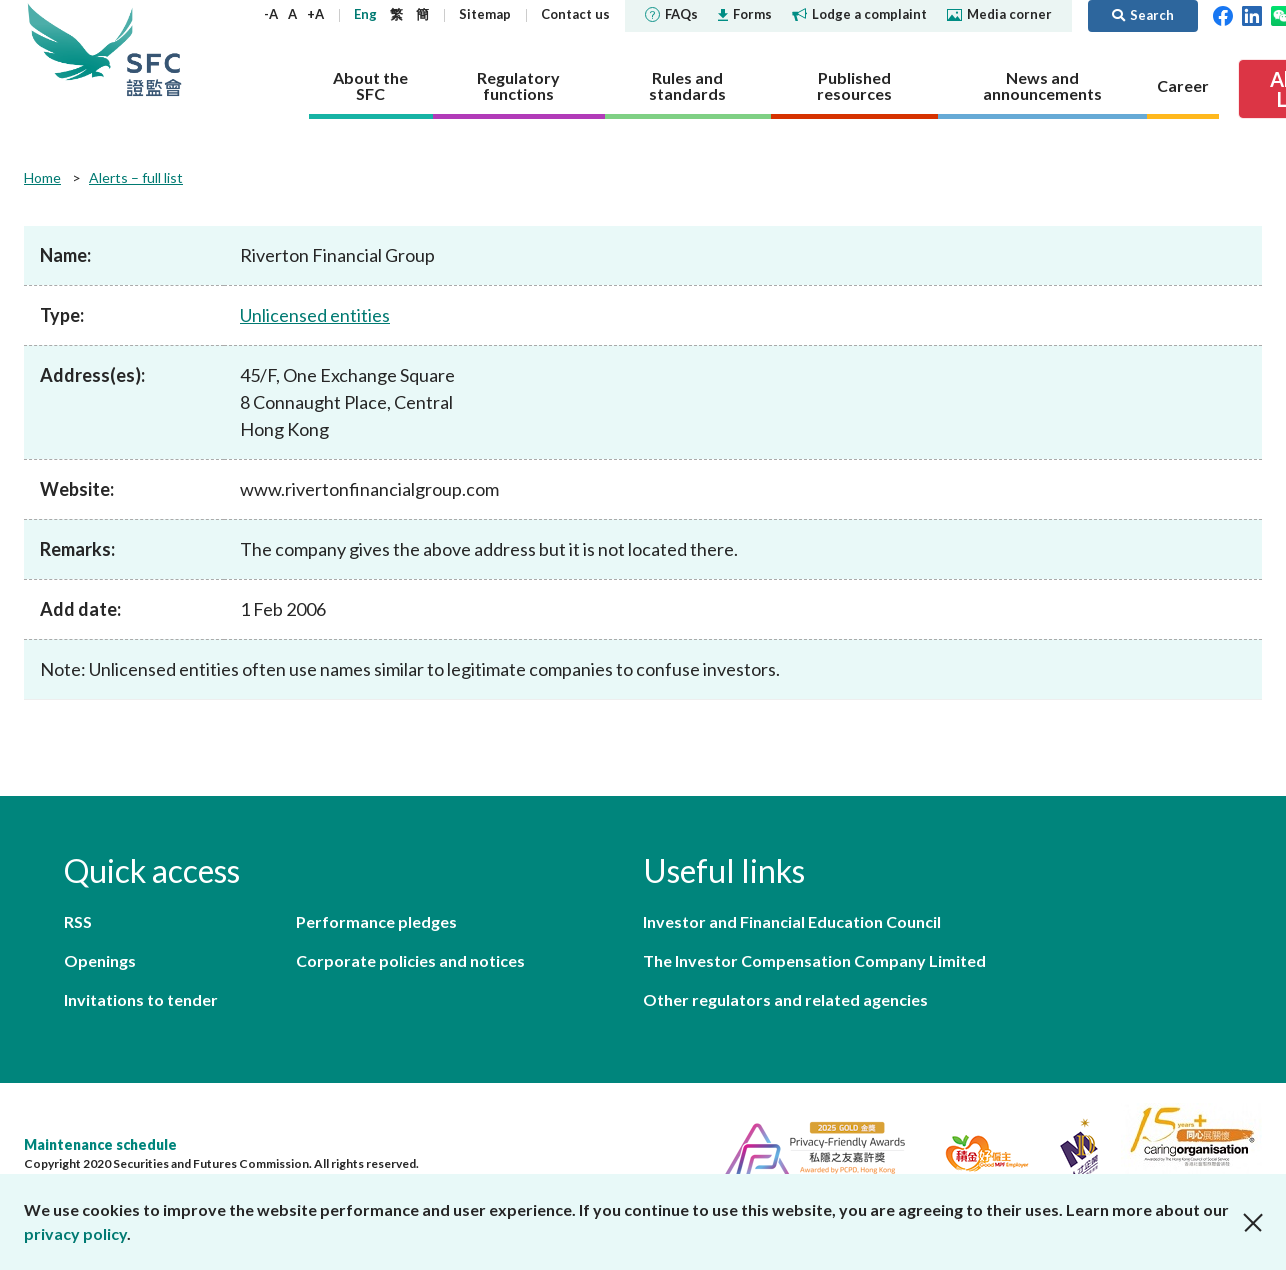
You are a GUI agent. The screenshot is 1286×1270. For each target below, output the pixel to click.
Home (42, 177)
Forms (745, 14)
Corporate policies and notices (410, 960)
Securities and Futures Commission (154, 49)
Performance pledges (376, 921)
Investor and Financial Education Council (792, 921)
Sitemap (485, 14)
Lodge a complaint (859, 14)
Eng (365, 14)
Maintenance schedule (100, 1144)
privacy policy (75, 1233)
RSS (78, 921)
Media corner (999, 14)
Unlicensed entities (315, 315)
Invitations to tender (141, 999)
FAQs (671, 14)
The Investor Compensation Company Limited (814, 960)
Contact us (575, 14)
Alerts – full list (136, 177)
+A (315, 14)
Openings (100, 960)
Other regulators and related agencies (785, 999)
